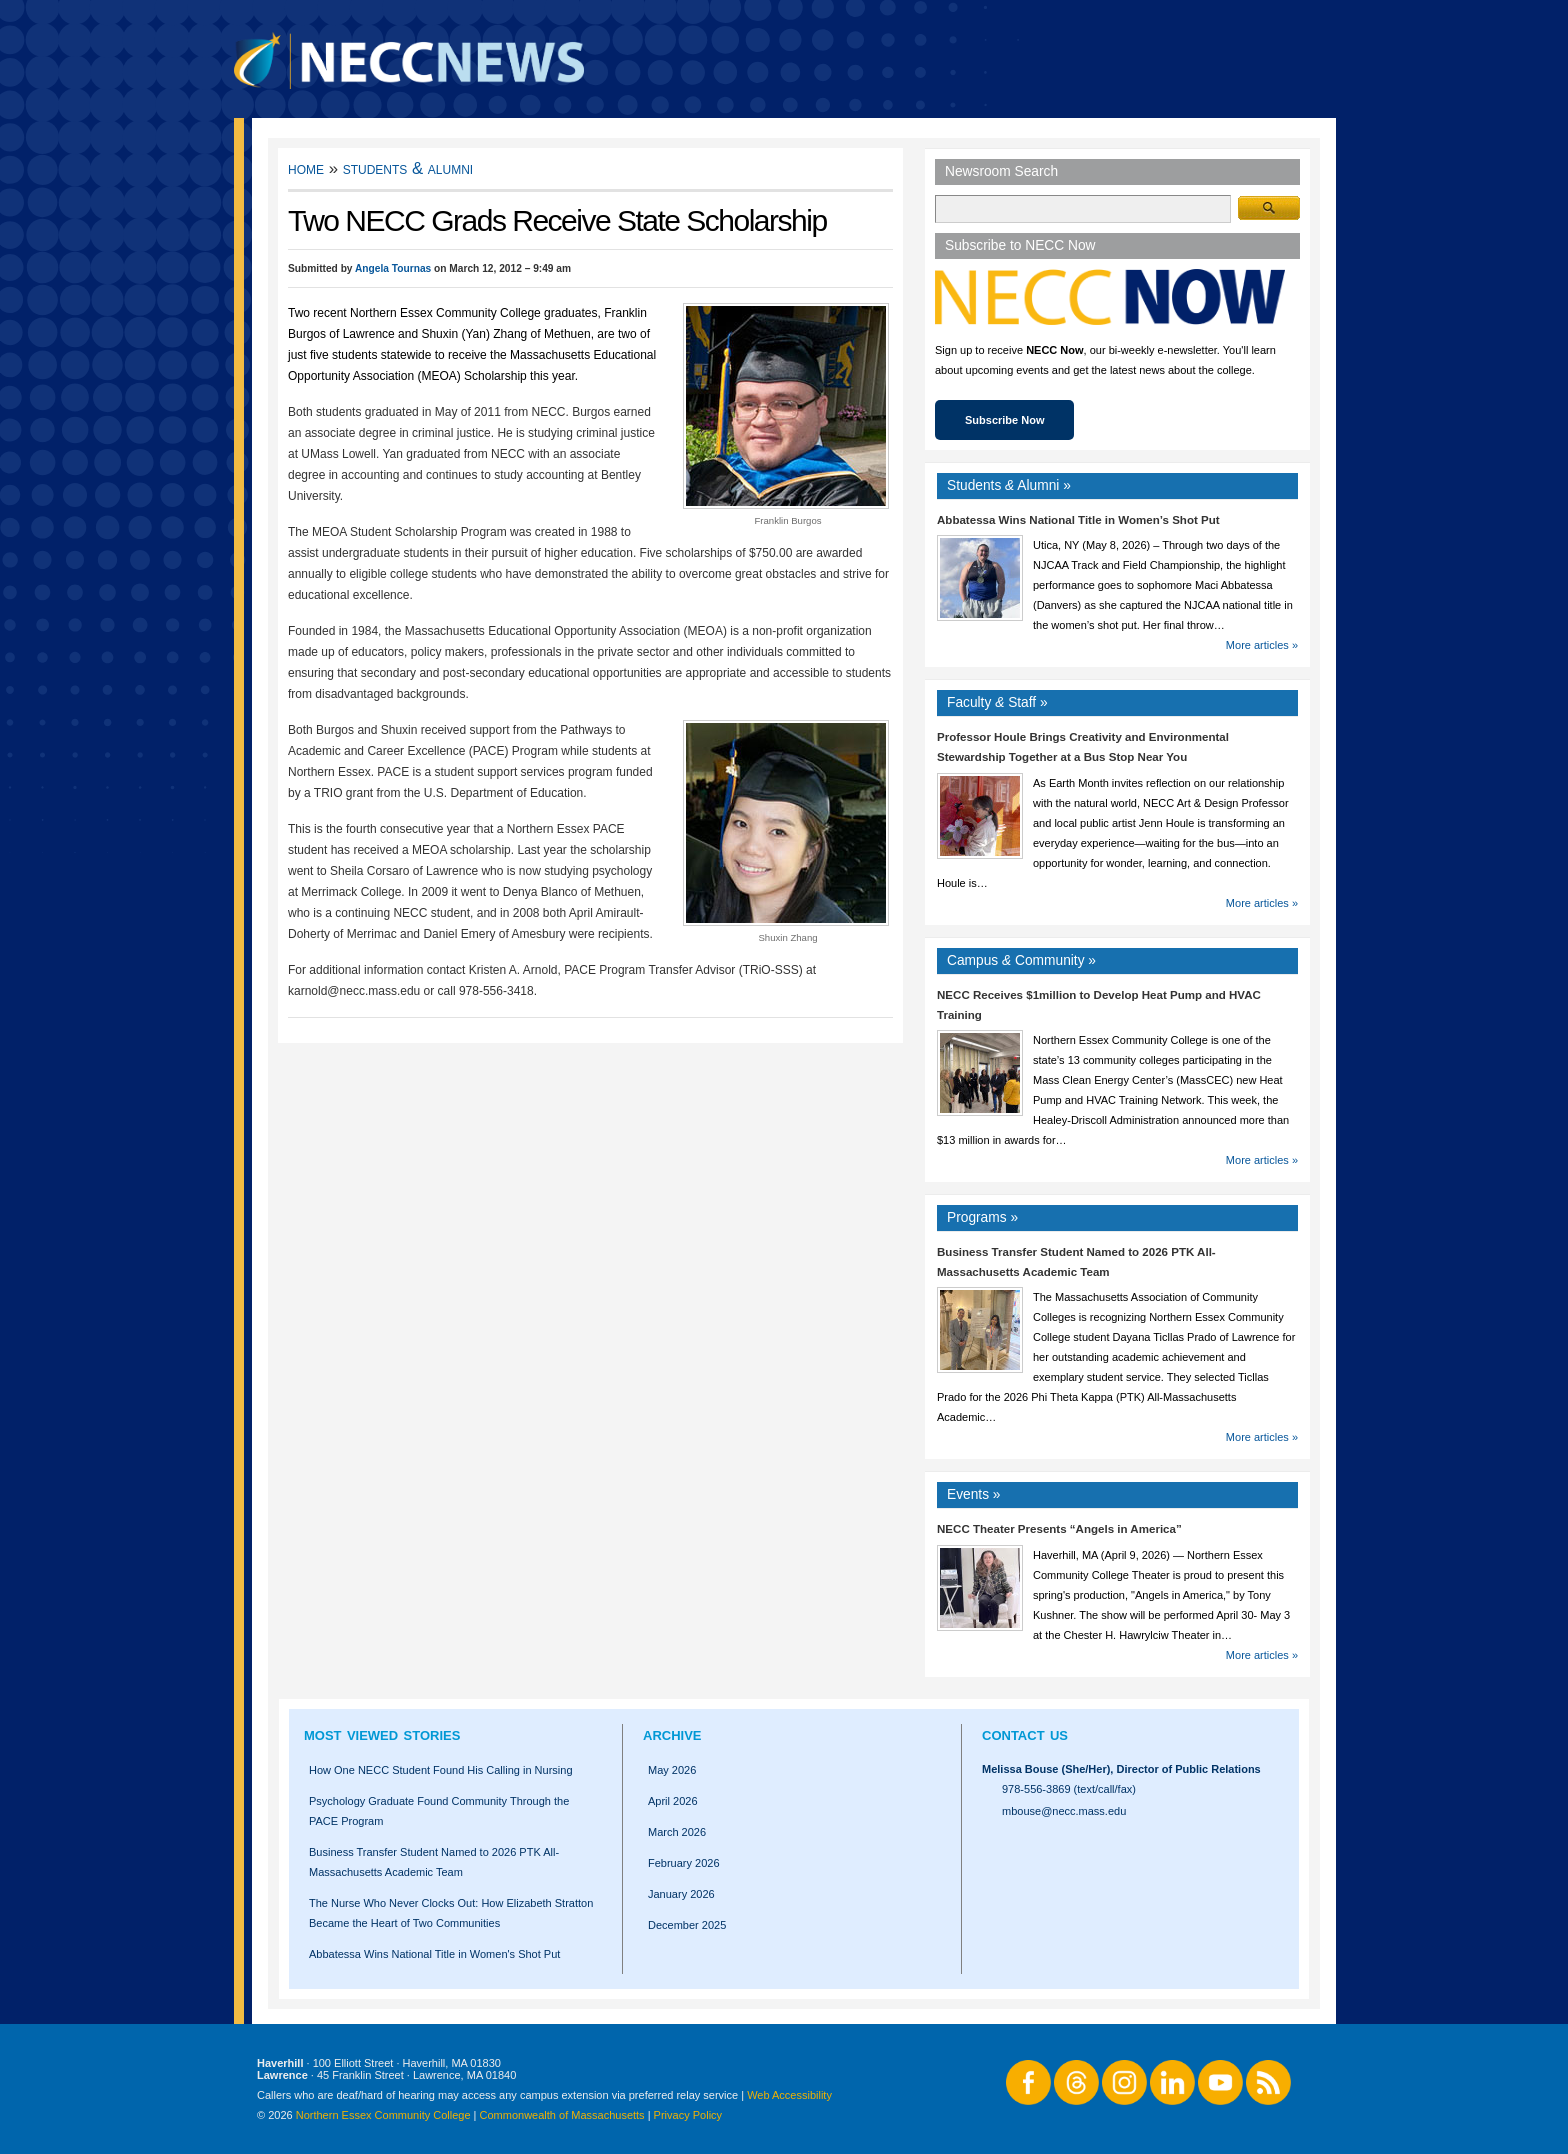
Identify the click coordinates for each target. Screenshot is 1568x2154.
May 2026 (672, 1770)
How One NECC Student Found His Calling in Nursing (441, 1770)
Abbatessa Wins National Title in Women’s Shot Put (1078, 520)
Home (306, 168)
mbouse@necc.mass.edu (1064, 1811)
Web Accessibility (789, 2095)
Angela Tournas (393, 268)
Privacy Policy (688, 2115)
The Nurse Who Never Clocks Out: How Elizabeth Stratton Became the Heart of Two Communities (451, 1913)
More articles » (1262, 645)
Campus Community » (1021, 960)
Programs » (982, 1217)
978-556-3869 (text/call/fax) (1069, 1789)
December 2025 (687, 1925)
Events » (974, 1494)
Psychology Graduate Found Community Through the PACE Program (439, 1811)
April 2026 (673, 1801)
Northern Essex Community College (383, 2115)
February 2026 (684, 1863)
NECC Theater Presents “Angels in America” (1059, 1529)
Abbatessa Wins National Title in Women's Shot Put (434, 1954)
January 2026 (681, 1894)
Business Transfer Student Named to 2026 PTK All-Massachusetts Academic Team (434, 1862)
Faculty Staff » (997, 702)
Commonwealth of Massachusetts (562, 2115)
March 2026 (677, 1832)
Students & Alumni (408, 168)
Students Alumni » (1009, 485)
